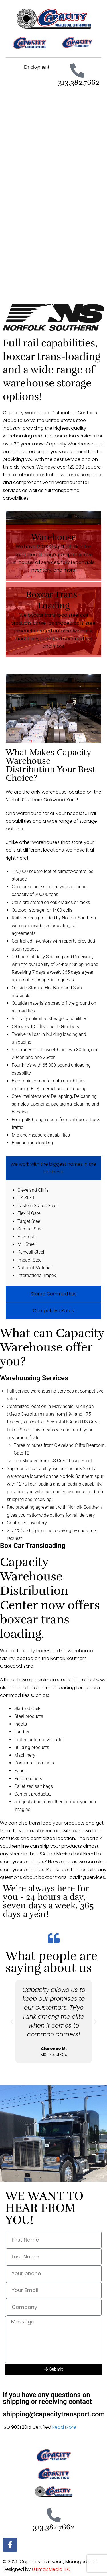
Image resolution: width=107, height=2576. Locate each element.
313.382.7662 (78, 82)
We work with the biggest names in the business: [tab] (53, 1168)
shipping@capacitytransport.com (54, 2414)
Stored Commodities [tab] (53, 1293)
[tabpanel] (53, 1233)
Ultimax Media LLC (51, 2569)
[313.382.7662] (77, 70)
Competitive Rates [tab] (53, 1310)
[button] (11, 2021)
